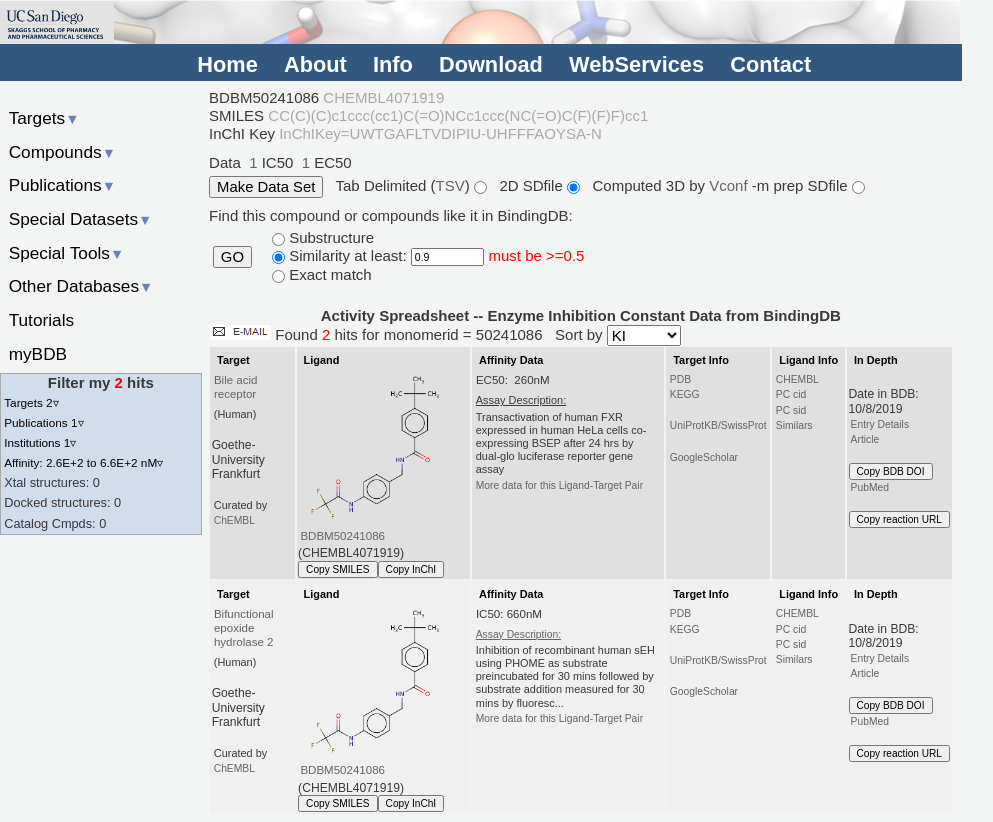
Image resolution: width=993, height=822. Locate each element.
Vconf (730, 185)
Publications (62, 185)
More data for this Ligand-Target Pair (559, 485)
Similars (794, 425)
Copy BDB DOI (891, 471)
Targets (44, 118)
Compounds (62, 152)
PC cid (791, 394)
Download (491, 64)
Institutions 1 (40, 442)
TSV (450, 185)
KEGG (685, 394)
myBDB (38, 354)
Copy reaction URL (899, 519)
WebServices (636, 64)
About (315, 64)
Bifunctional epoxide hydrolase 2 (244, 628)
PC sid (791, 410)
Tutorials (42, 320)
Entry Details (880, 424)
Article (865, 439)
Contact (770, 64)
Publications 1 (43, 422)
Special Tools (67, 253)
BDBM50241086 (342, 536)
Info (393, 64)
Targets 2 (31, 402)
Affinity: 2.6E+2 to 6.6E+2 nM (83, 462)
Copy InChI (411, 569)
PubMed (870, 487)
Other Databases (81, 286)
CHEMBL (797, 379)
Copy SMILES (338, 569)
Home (227, 64)
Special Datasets (81, 219)
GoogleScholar (704, 457)
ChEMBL (234, 520)
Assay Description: (518, 634)
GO (232, 257)
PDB (680, 379)
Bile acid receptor (236, 387)
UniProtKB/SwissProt (718, 425)
